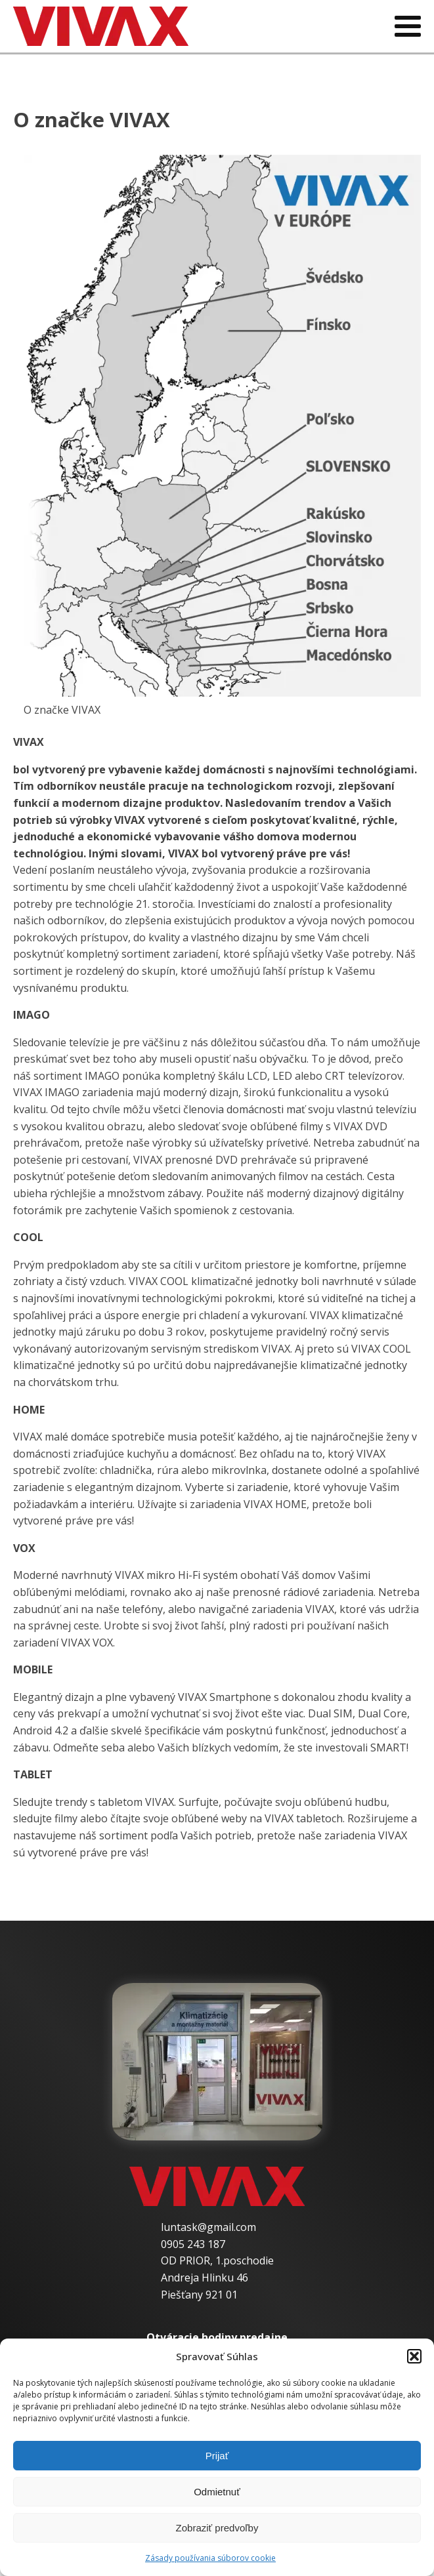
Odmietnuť (217, 2491)
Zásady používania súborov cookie (210, 2558)
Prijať (217, 2455)
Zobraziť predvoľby (217, 2527)
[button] (414, 2356)
